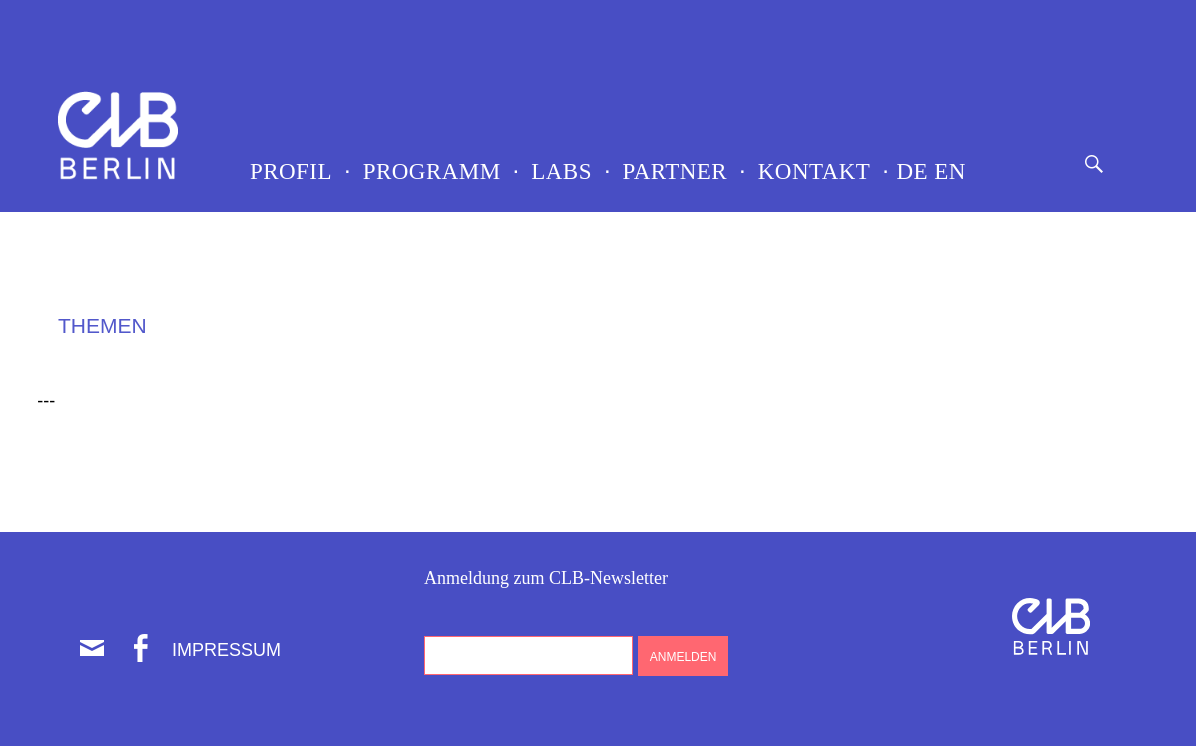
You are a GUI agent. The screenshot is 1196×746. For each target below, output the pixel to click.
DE (909, 171)
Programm (432, 171)
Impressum (226, 650)
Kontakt (814, 171)
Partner (675, 171)
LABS (561, 171)
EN (947, 171)
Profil (291, 171)
